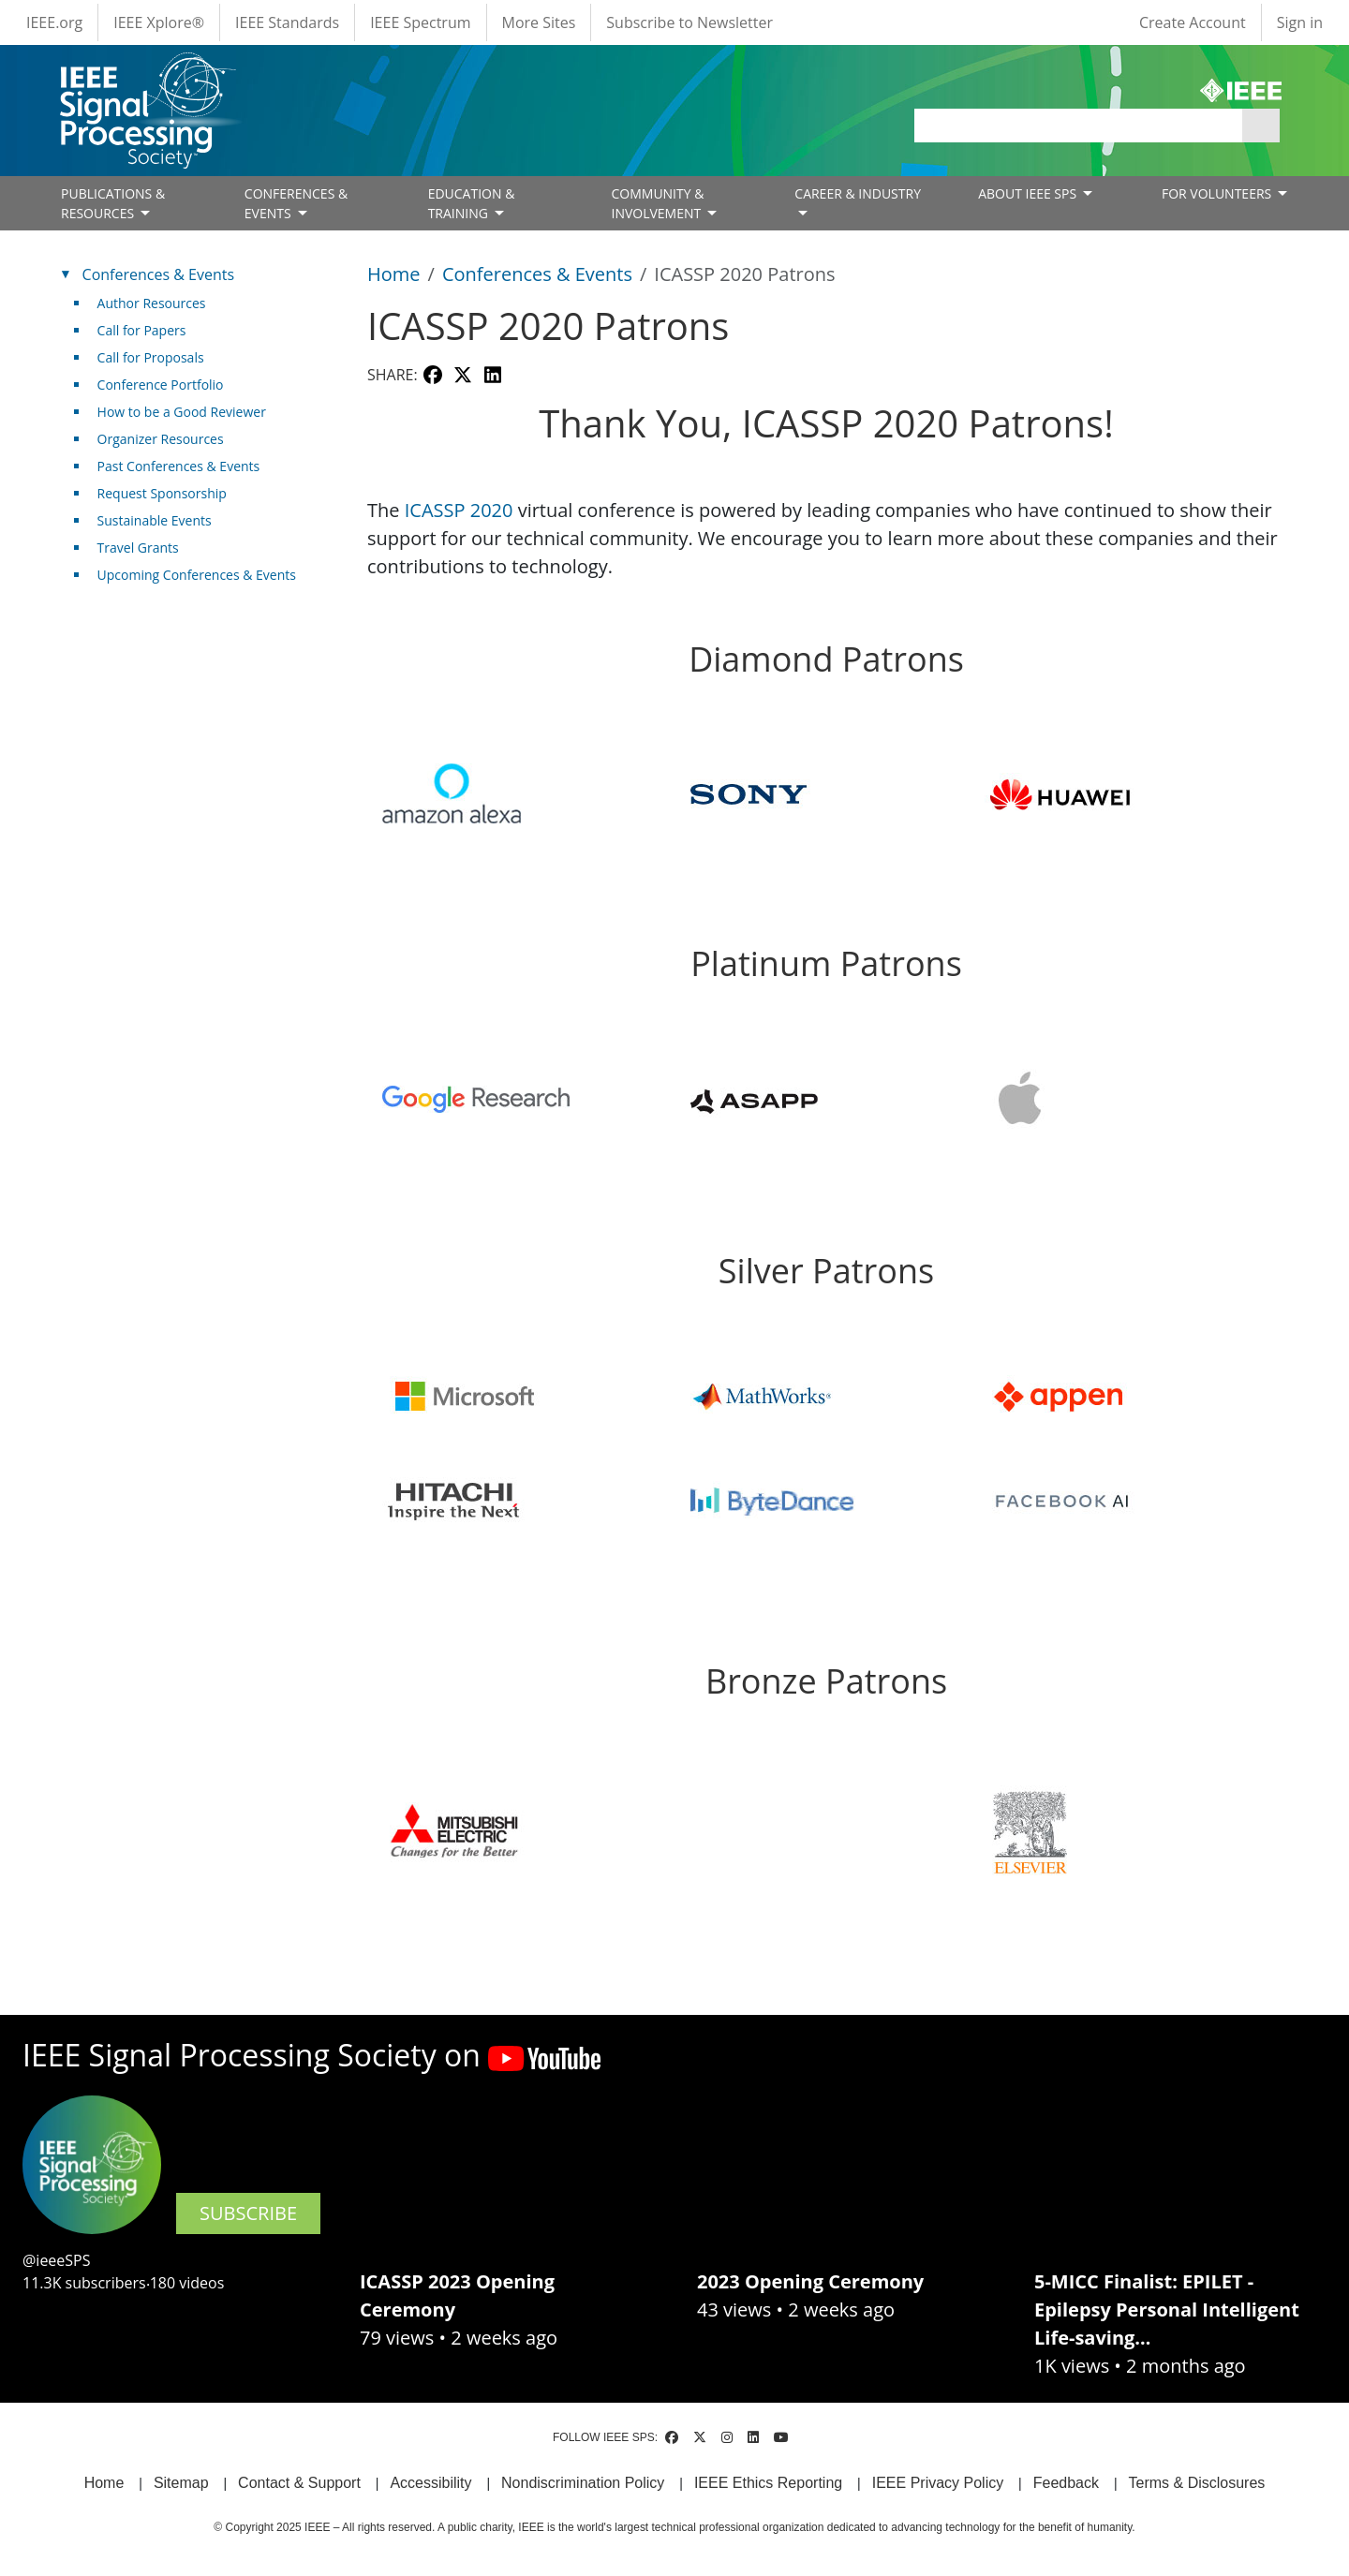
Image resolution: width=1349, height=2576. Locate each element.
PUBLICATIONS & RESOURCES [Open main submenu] (113, 203)
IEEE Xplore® (158, 22)
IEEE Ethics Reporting (768, 2483)
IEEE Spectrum (420, 22)
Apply (1261, 125)
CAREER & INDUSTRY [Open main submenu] (857, 193)
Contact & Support (299, 2483)
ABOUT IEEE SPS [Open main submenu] (1029, 193)
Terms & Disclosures (1197, 2483)
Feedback (1066, 2483)
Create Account (1192, 22)
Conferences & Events (537, 274)
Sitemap (181, 2483)
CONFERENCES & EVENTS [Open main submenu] (296, 203)
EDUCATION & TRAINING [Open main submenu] (471, 203)
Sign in (1300, 22)
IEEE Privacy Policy (937, 2483)
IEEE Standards (287, 22)
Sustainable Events (154, 520)
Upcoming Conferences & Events (196, 575)
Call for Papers (141, 330)
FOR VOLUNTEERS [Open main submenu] (1218, 193)
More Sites (539, 22)
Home (394, 274)
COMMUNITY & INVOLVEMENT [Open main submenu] (657, 203)
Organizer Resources (160, 439)
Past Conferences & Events (178, 466)
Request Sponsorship (162, 493)
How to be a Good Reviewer (181, 412)
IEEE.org (54, 22)
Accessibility (430, 2483)
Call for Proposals (150, 357)
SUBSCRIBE (248, 2213)
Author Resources (151, 303)
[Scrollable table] (826, 1365)
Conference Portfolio (160, 384)
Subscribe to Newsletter (689, 22)
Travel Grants (138, 547)
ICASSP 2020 (459, 510)
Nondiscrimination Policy (582, 2483)
